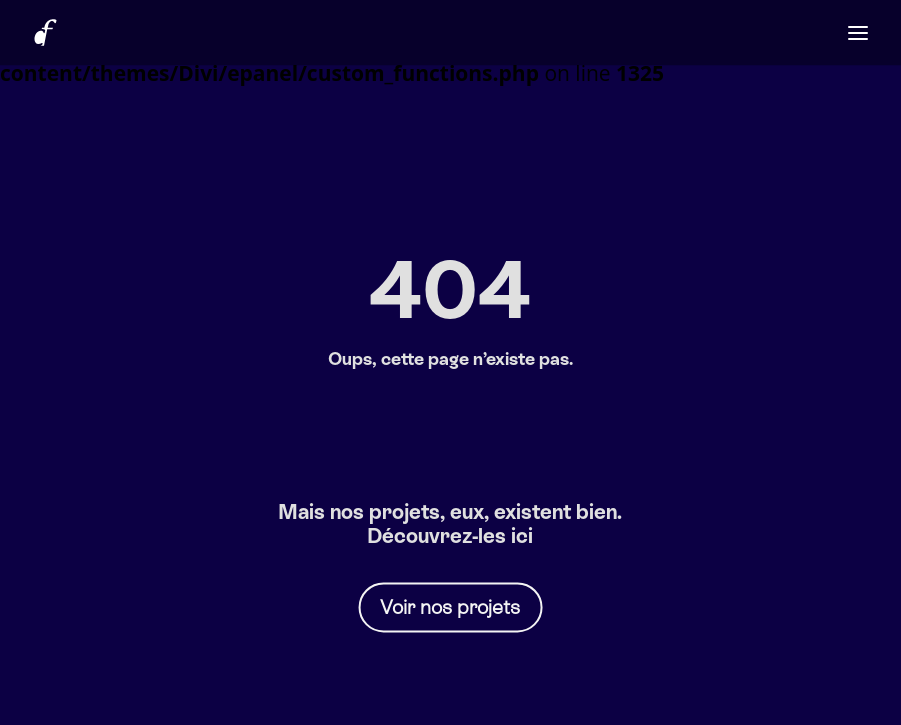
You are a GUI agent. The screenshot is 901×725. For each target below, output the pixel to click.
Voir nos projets (450, 608)
